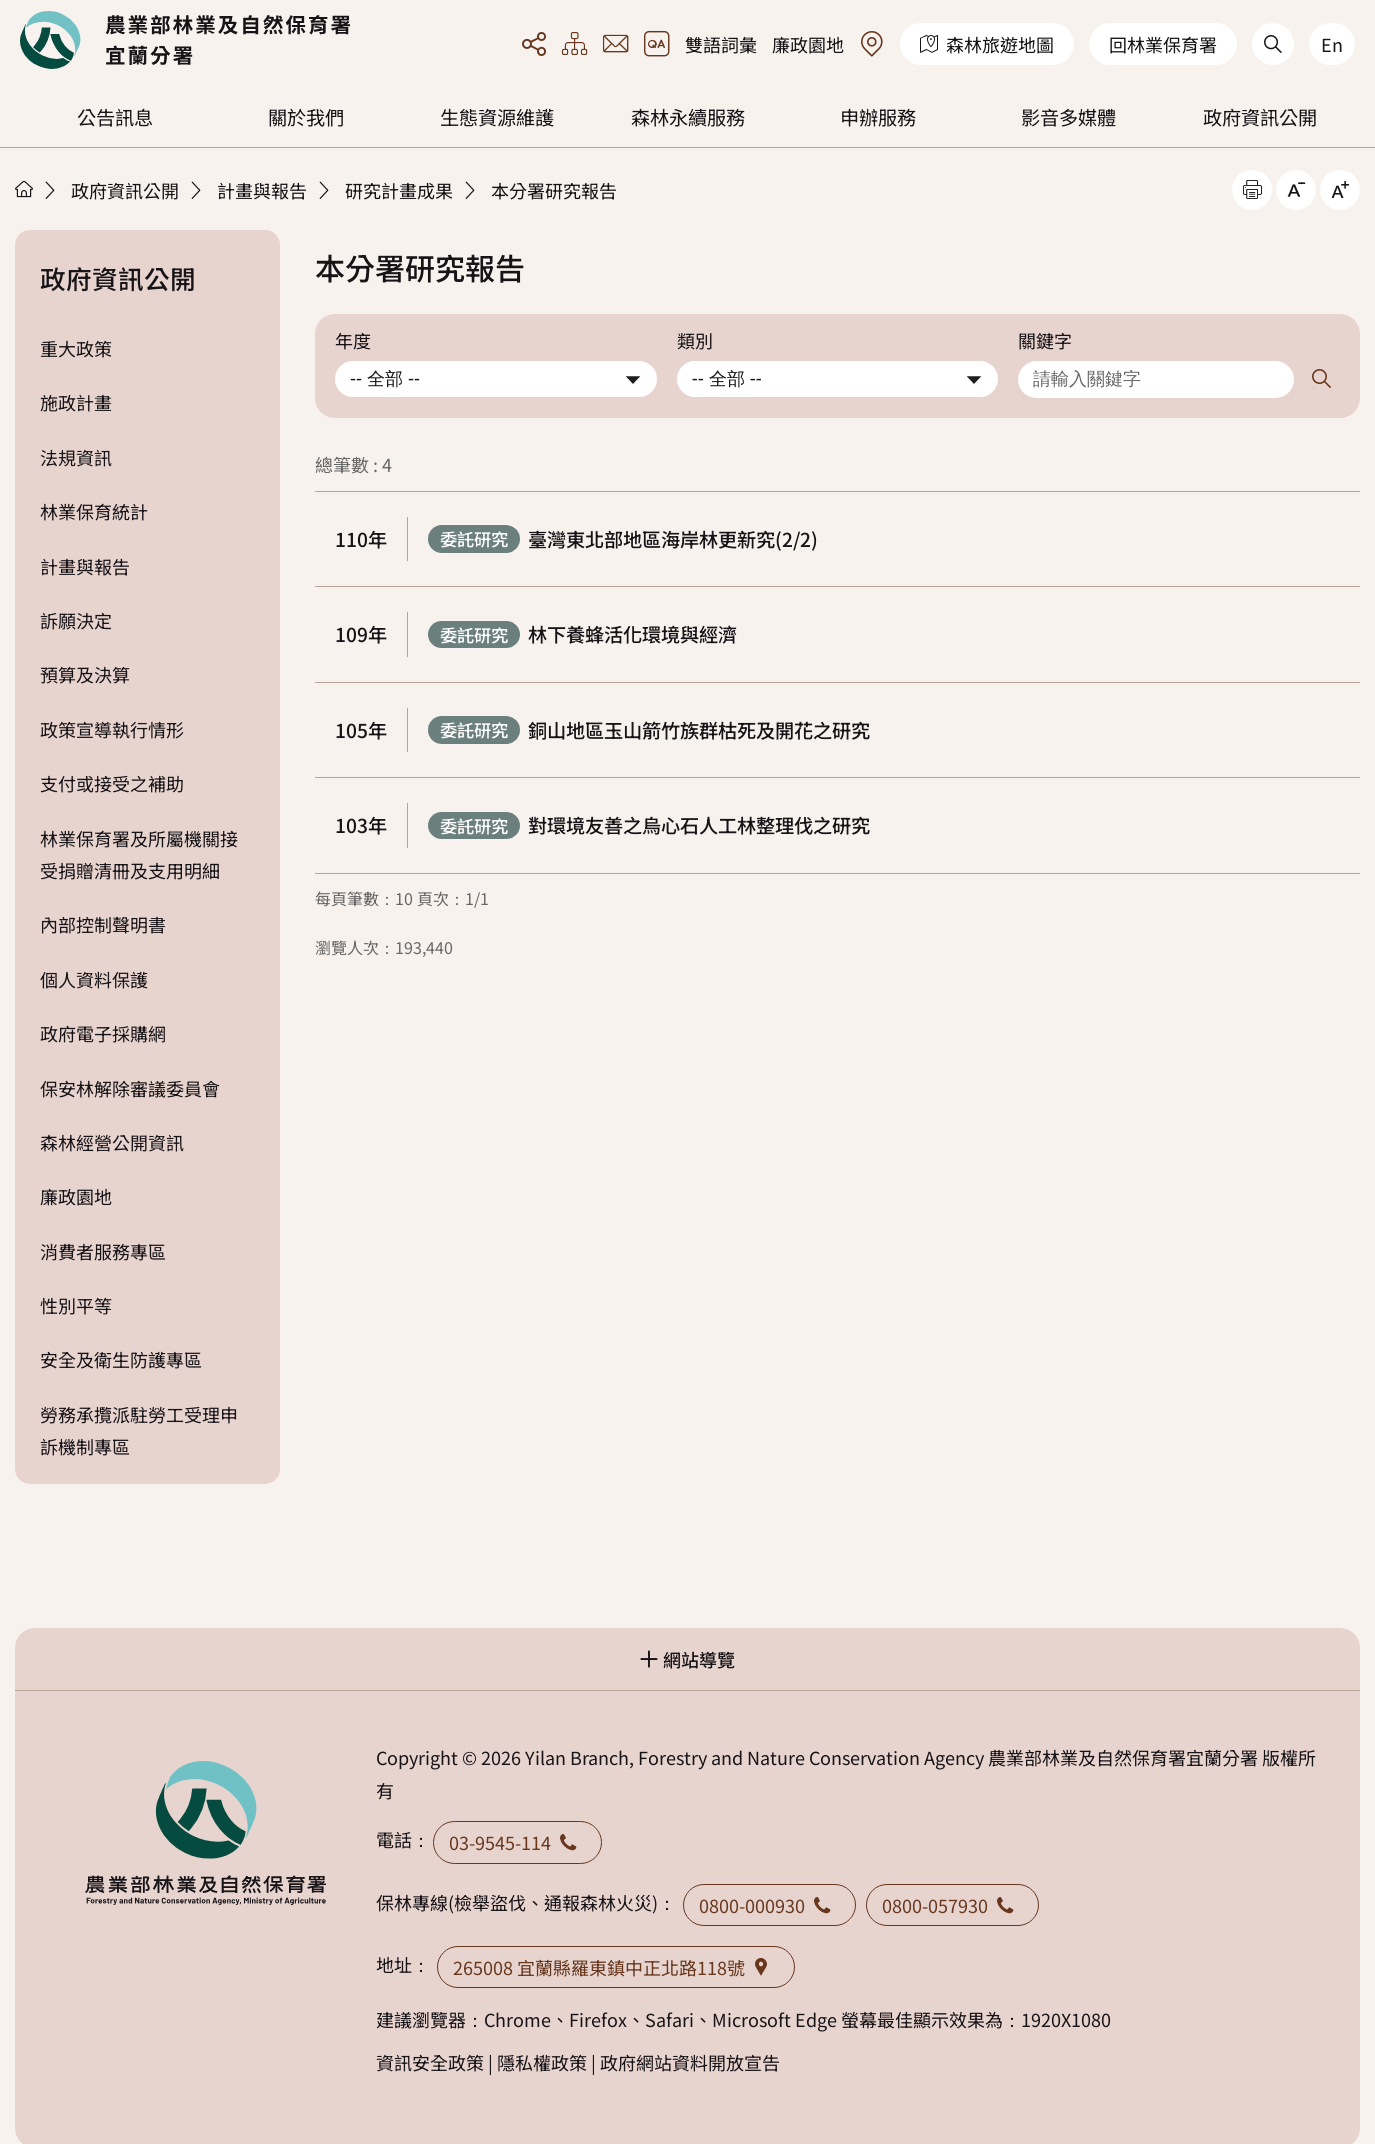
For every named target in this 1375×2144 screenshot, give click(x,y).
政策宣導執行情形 (112, 729)
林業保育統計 (94, 511)
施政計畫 (76, 402)
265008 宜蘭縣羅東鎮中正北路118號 (616, 1967)
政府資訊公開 (1260, 117)
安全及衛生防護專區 (121, 1359)
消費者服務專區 (103, 1251)
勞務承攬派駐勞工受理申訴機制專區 (139, 1430)
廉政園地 (808, 44)
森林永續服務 (688, 117)
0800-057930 (952, 1905)
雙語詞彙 (721, 44)
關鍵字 (1045, 340)
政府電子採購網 (103, 1033)
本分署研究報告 (554, 190)
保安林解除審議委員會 (130, 1088)
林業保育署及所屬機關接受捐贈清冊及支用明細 (139, 854)
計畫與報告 (262, 190)
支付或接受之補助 (112, 783)
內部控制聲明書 (103, 924)
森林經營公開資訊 (112, 1142)
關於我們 (306, 117)
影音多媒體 (1068, 117)
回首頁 (185, 40)
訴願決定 (76, 620)
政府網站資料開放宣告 (690, 2062)
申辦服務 (878, 117)
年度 (353, 340)
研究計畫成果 (399, 190)
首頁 (24, 189)
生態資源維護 (497, 117)
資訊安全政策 (430, 2062)
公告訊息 (115, 117)
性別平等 (76, 1305)
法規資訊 (76, 457)
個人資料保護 (94, 979)
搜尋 (1322, 379)
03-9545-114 (517, 1842)
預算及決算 (85, 674)
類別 (695, 340)
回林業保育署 (1163, 44)
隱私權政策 (542, 2062)
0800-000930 (769, 1905)
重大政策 (76, 348)
